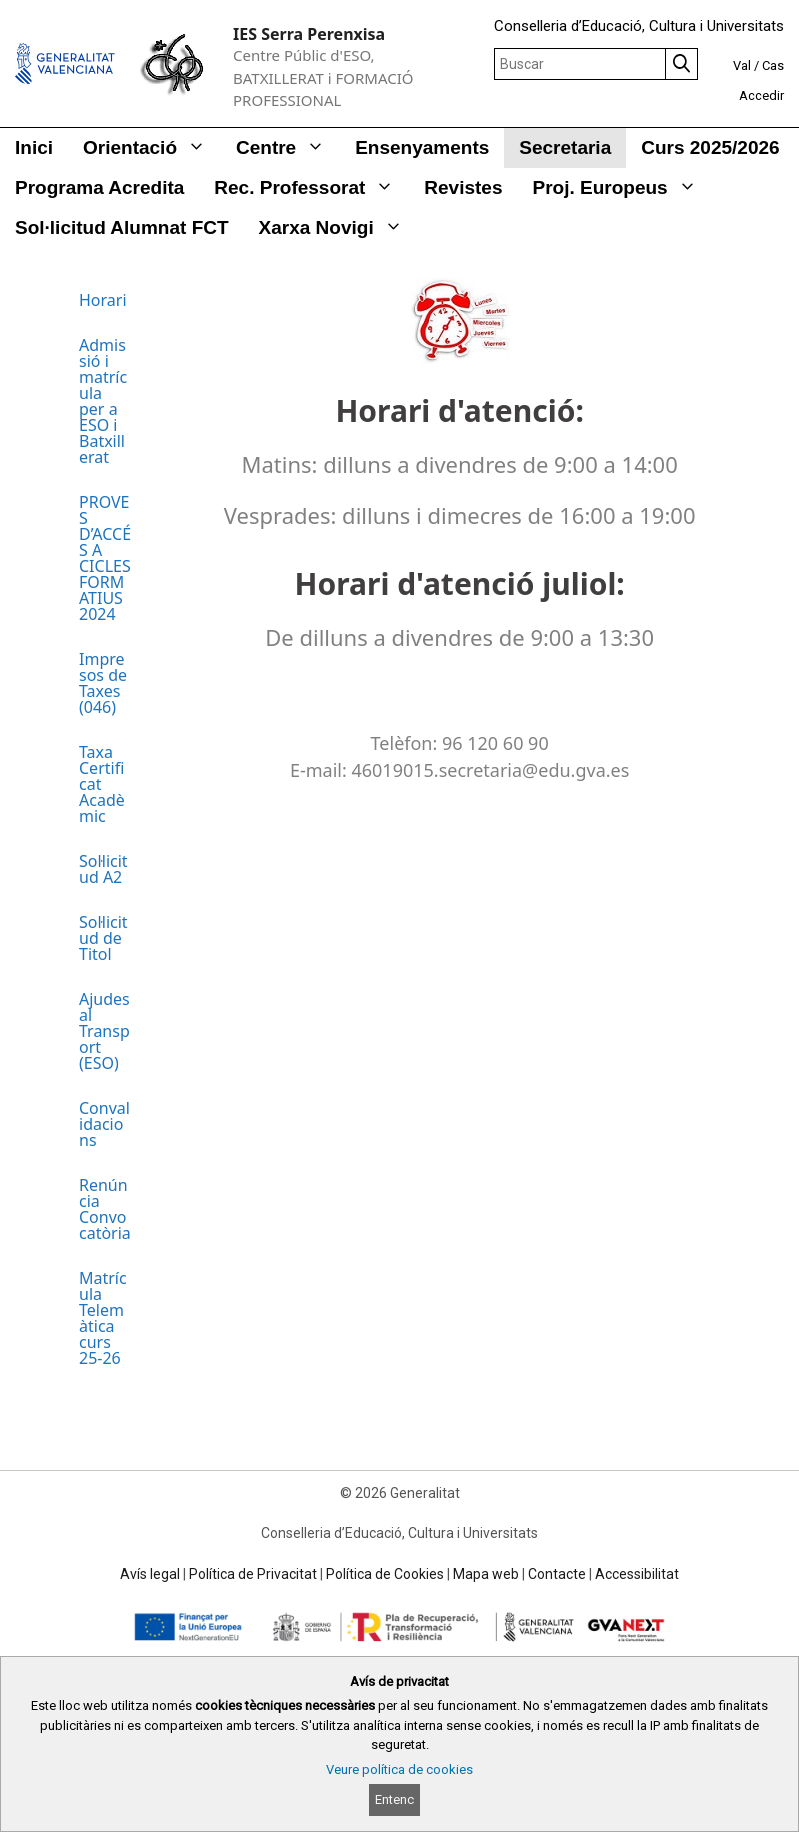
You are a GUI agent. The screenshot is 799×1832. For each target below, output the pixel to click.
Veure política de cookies (399, 1769)
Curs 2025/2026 (710, 147)
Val (742, 65)
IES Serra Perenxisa (309, 34)
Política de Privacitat (253, 1574)
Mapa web (486, 1574)
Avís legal (150, 1574)
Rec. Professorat (311, 188)
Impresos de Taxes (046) (103, 683)
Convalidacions (104, 1124)
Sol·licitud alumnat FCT (122, 227)
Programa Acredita (99, 187)
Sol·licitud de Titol (103, 938)
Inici (34, 147)
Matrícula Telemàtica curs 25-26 (103, 1318)
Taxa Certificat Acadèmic (102, 784)
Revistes (463, 187)
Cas (773, 65)
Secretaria (565, 147)
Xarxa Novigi (338, 228)
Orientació (152, 148)
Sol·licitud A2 (103, 869)
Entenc (394, 1799)
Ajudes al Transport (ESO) (104, 1031)
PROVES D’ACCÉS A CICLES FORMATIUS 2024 (105, 558)
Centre (288, 148)
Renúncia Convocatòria (105, 1209)
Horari (103, 300)
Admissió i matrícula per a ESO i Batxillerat (103, 401)
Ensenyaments (422, 147)
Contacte (557, 1574)
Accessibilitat (637, 1574)
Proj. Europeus (622, 188)
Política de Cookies (385, 1574)
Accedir (761, 95)
